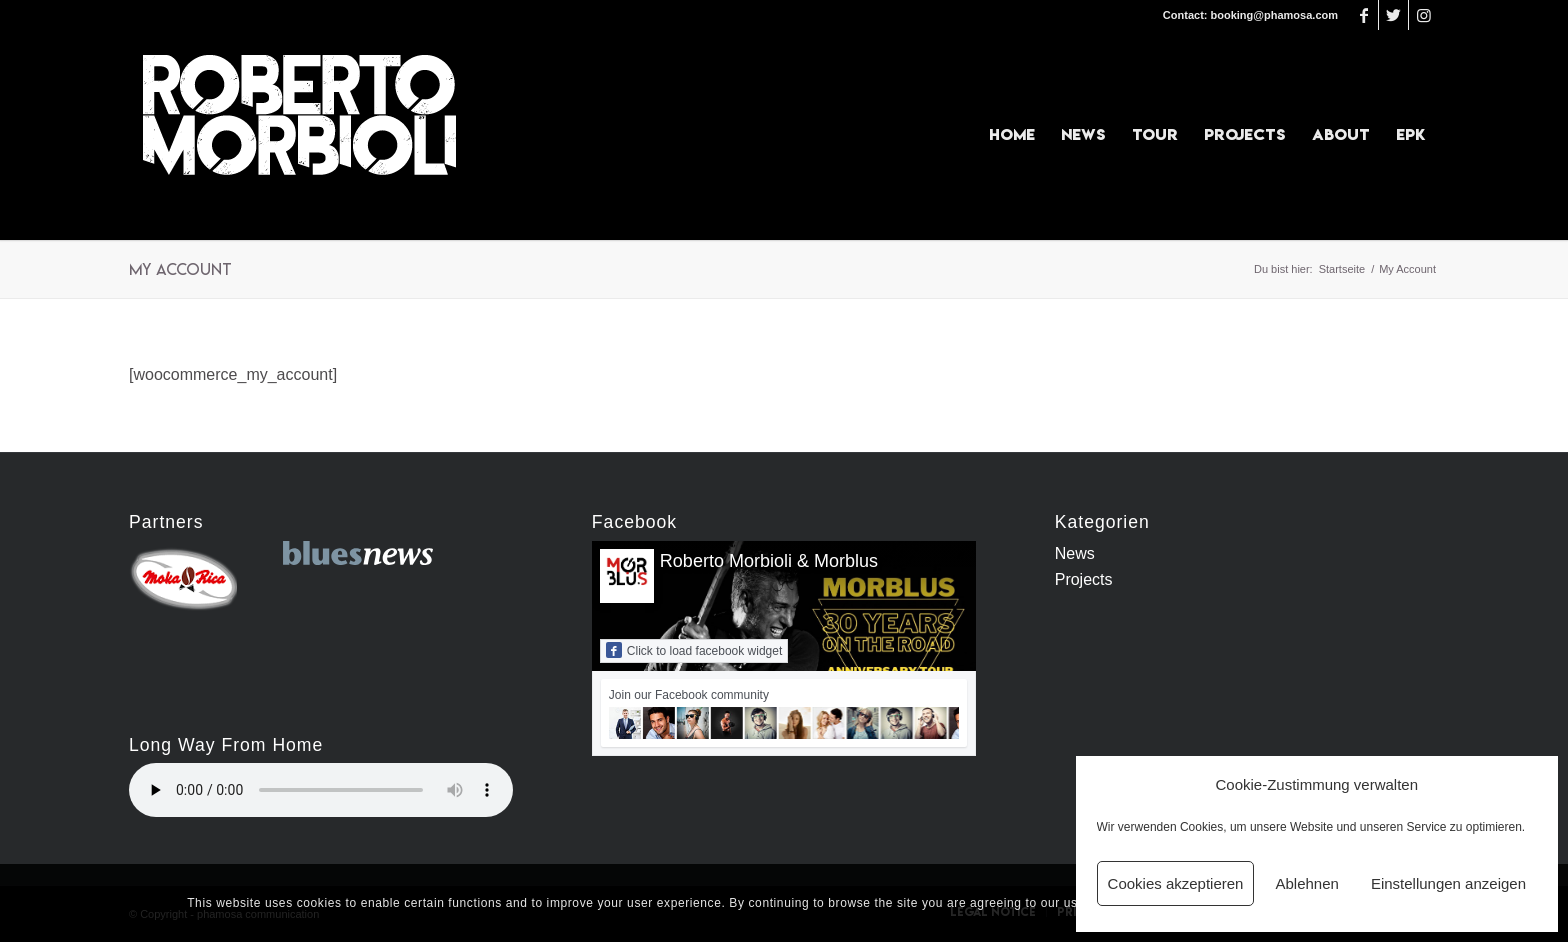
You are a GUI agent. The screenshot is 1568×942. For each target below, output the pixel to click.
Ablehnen (1306, 883)
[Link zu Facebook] (1363, 15)
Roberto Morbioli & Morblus (769, 561)
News (1075, 553)
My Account (180, 269)
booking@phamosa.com (1274, 15)
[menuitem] (1012, 135)
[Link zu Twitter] (1393, 15)
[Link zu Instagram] (1424, 15)
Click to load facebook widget (694, 650)
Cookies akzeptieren (1176, 883)
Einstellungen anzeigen (1448, 883)
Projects (1084, 579)
